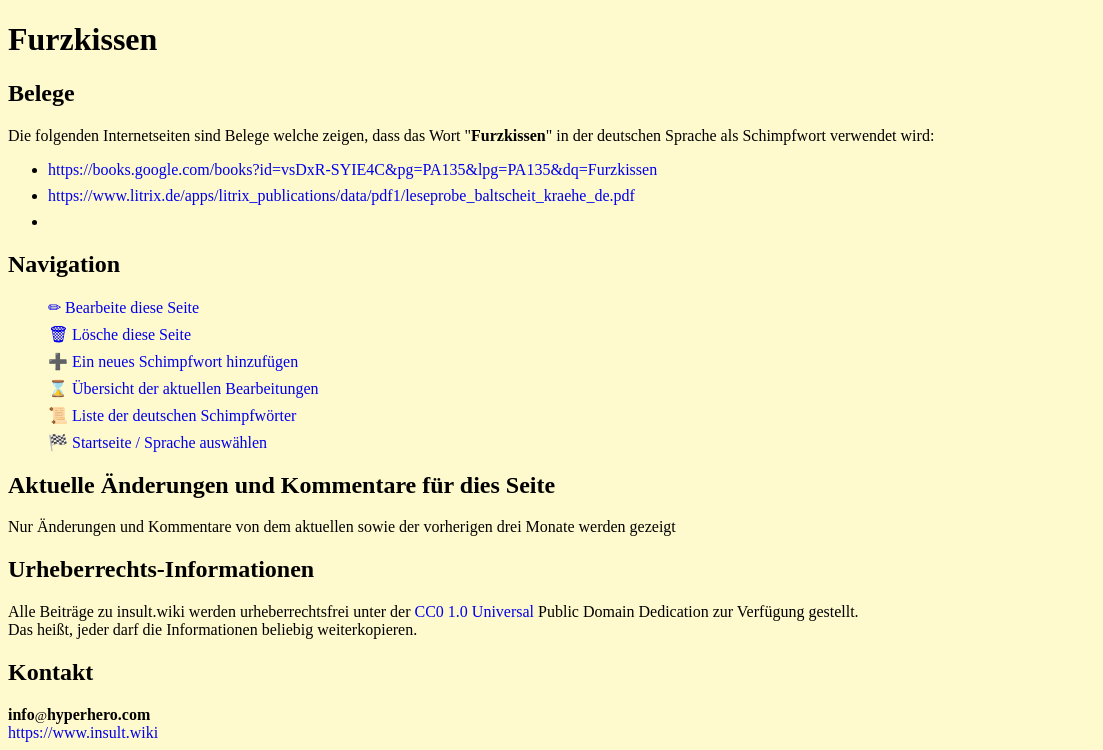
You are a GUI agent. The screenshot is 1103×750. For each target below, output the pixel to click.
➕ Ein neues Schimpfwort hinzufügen (173, 361)
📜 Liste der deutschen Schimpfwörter (172, 415)
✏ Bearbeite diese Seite (123, 307)
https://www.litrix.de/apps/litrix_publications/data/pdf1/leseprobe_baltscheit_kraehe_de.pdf (341, 195)
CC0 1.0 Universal (475, 611)
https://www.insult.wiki (83, 732)
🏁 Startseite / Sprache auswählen (157, 442)
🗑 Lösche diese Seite (119, 334)
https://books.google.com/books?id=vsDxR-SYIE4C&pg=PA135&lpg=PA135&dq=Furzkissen (352, 169)
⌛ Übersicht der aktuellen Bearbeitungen (183, 388)
